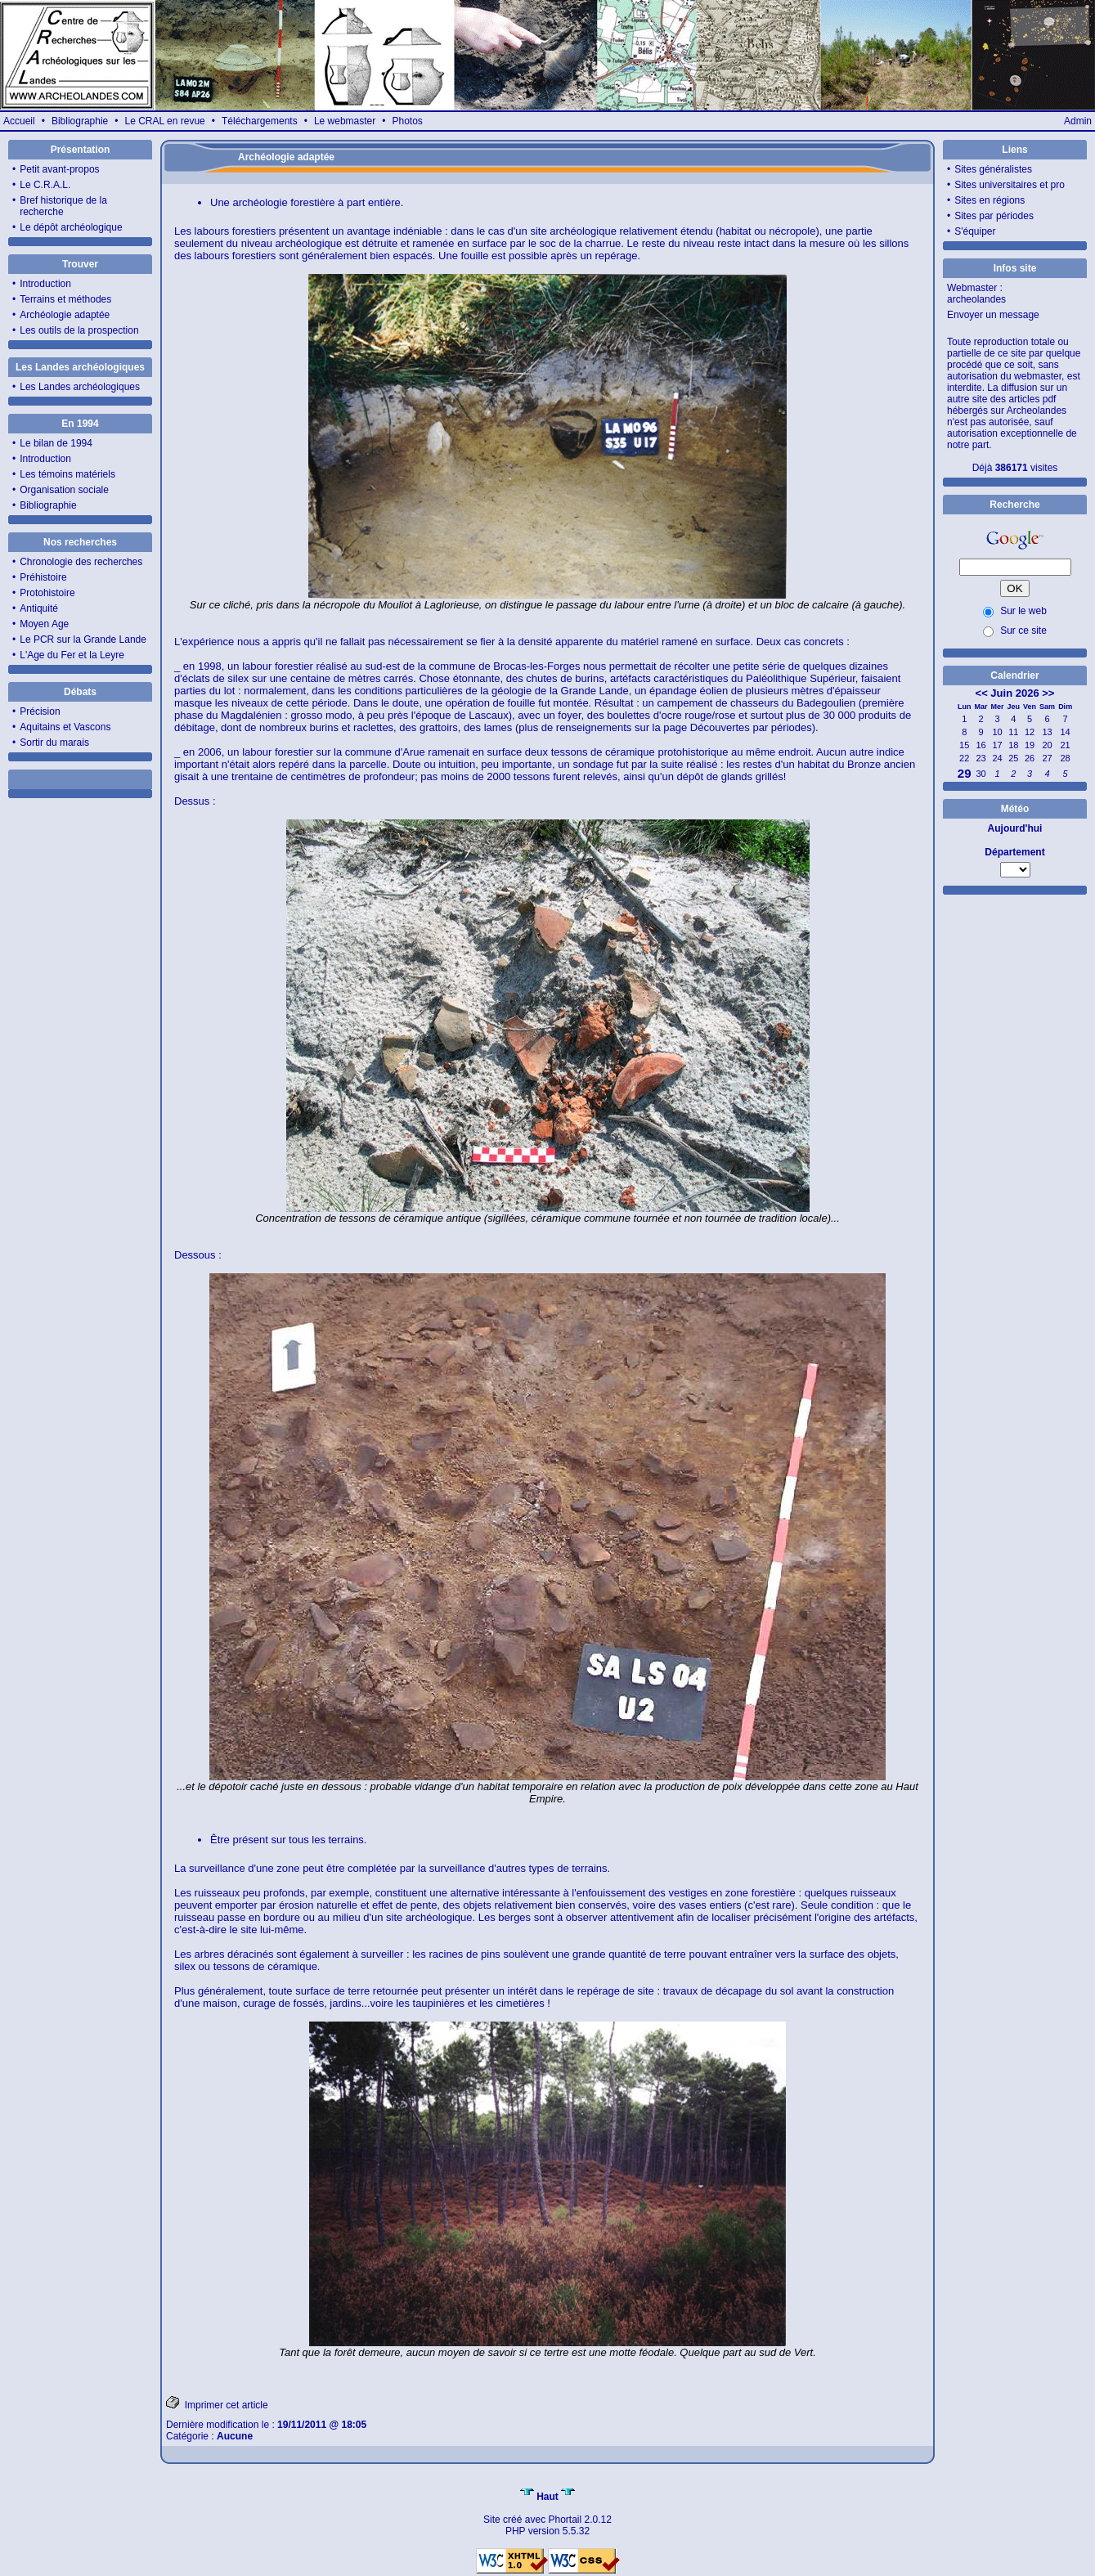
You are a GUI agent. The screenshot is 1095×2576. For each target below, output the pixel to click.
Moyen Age (44, 624)
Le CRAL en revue (164, 121)
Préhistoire (43, 577)
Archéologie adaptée (65, 315)
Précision (40, 711)
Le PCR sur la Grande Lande (83, 639)
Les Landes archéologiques (80, 387)
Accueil (19, 121)
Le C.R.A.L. (45, 185)
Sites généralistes (993, 169)
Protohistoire (47, 593)
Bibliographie (80, 121)
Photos (407, 121)
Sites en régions (989, 200)
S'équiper (974, 231)
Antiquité (39, 608)
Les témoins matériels (67, 474)
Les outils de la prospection (79, 330)
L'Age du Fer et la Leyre (72, 655)
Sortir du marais (54, 742)
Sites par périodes (994, 216)
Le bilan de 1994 (56, 443)
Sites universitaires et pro (1009, 185)
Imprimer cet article (217, 2403)
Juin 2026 (1014, 693)
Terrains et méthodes (65, 299)
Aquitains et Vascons (65, 727)
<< (982, 693)
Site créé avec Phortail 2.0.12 (547, 2519)
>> (1048, 693)
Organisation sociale (64, 490)
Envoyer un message (993, 315)
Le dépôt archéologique (71, 227)
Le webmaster (344, 121)
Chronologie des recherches (81, 562)
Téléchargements (260, 121)
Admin (1078, 121)
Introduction (45, 283)
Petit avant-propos (59, 169)
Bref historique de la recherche (63, 206)
